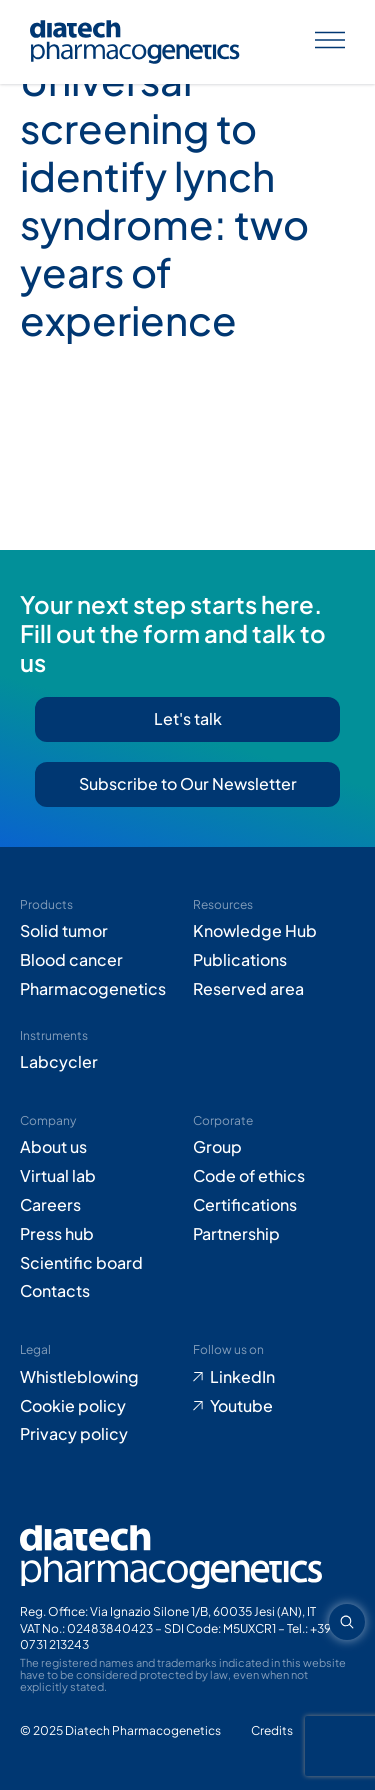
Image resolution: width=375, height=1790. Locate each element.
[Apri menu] (330, 42)
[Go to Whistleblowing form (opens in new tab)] (101, 1377)
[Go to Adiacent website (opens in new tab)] (272, 1731)
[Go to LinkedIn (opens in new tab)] (274, 1377)
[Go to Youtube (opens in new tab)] (274, 1406)
